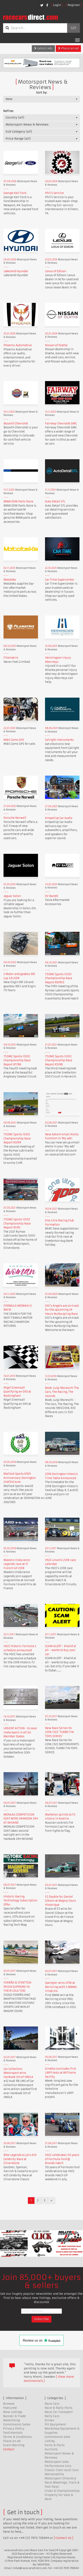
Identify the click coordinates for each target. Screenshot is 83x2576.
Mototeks (10, 579)
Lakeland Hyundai (16, 271)
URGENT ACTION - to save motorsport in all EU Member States (20, 1732)
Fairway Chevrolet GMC (61, 423)
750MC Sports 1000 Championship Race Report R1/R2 (17, 1223)
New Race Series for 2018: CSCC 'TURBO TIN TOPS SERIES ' (59, 1732)
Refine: (8, 111)
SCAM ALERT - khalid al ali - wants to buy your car (60, 1650)
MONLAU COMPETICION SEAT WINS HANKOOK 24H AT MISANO (21, 1818)
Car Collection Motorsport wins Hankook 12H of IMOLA (18, 2073)
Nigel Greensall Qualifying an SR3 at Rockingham (17, 1392)
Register (74, 5)
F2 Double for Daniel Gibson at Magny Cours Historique (60, 1901)
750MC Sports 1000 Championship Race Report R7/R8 (17, 1060)
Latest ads (43, 48)
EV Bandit (51, 896)
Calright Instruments (59, 740)
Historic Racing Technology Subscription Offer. (20, 1900)
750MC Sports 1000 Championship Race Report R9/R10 (58, 978)
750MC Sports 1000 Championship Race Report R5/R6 (58, 1060)
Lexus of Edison (55, 271)
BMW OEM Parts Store (18, 501)
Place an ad (68, 48)
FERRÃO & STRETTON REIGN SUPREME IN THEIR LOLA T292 (17, 1986)
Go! (73, 28)
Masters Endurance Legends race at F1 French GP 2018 (17, 1564)
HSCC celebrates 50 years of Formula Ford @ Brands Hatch (62, 2159)
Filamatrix (11, 657)
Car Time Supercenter (59, 579)
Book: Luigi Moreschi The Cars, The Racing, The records (62, 1392)
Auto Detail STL (55, 501)
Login (57, 5)
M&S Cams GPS (14, 740)
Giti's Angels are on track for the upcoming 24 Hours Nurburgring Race (62, 1310)
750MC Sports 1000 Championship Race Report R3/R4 (17, 1138)
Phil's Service (54, 193)
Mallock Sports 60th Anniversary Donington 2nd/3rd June (20, 1478)
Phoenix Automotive (18, 345)
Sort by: (41, 92)
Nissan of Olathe (56, 345)
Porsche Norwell (15, 818)
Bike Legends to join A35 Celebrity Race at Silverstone (20, 2159)
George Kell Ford (15, 193)
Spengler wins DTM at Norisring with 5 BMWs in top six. (61, 1987)
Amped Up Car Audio (58, 818)
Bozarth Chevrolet (16, 423)
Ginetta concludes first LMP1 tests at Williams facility (60, 2073)
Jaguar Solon (12, 896)
